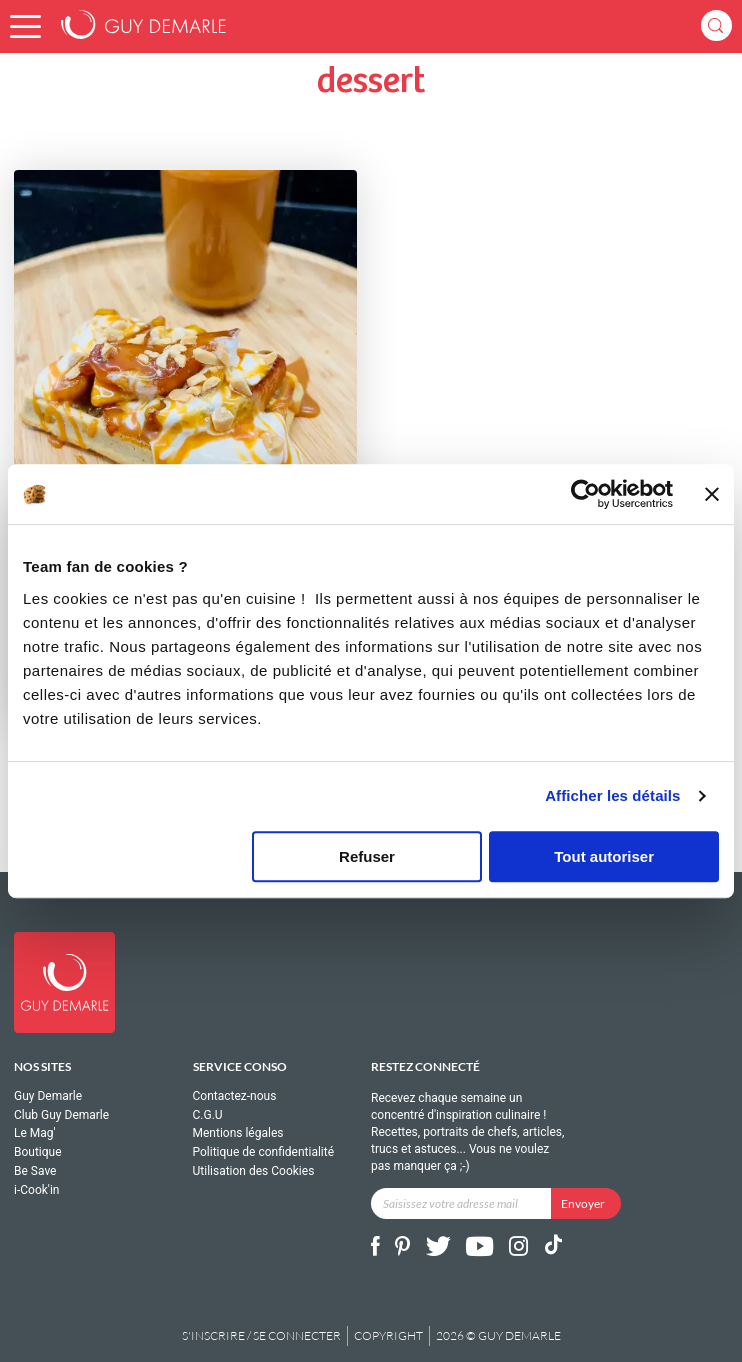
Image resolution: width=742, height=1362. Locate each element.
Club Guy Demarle (61, 1115)
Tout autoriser (604, 856)
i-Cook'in (36, 1190)
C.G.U (208, 1115)
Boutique (38, 1152)
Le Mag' (35, 1133)
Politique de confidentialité (264, 1152)
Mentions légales (238, 1133)
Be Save (35, 1171)
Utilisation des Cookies (254, 1171)
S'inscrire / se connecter (261, 1335)
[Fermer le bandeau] (712, 494)
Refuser (367, 856)
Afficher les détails (612, 795)
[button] (25, 26)
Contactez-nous (235, 1096)
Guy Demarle (48, 1096)
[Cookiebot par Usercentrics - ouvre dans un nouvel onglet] (585, 494)
